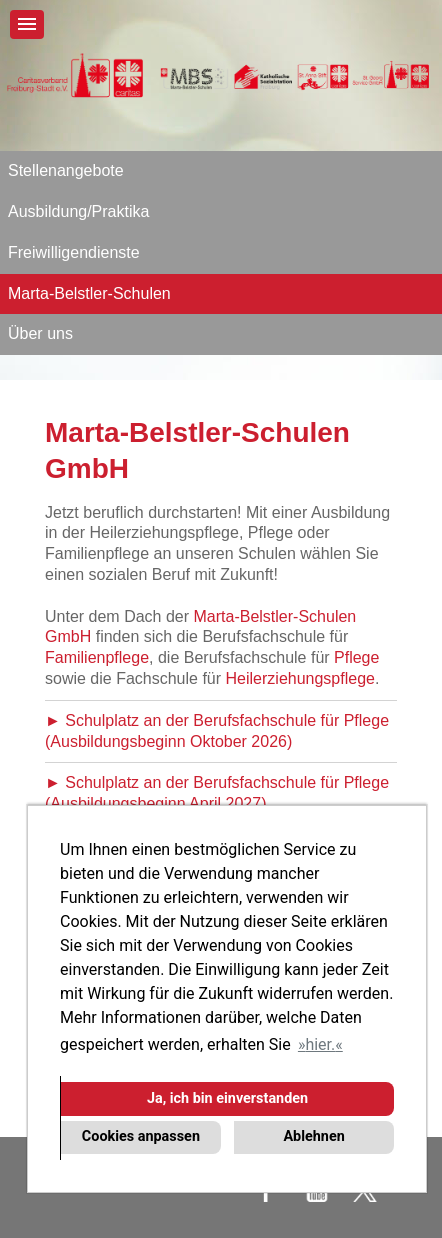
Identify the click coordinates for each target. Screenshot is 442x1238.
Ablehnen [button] (313, 1136)
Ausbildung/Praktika (78, 211)
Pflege (356, 657)
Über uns (40, 333)
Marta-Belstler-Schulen (89, 293)
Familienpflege (97, 657)
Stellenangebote (66, 170)
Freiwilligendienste (74, 252)
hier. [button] (320, 1044)
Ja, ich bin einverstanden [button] (227, 1098)
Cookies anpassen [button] (141, 1136)
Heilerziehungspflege (300, 678)
